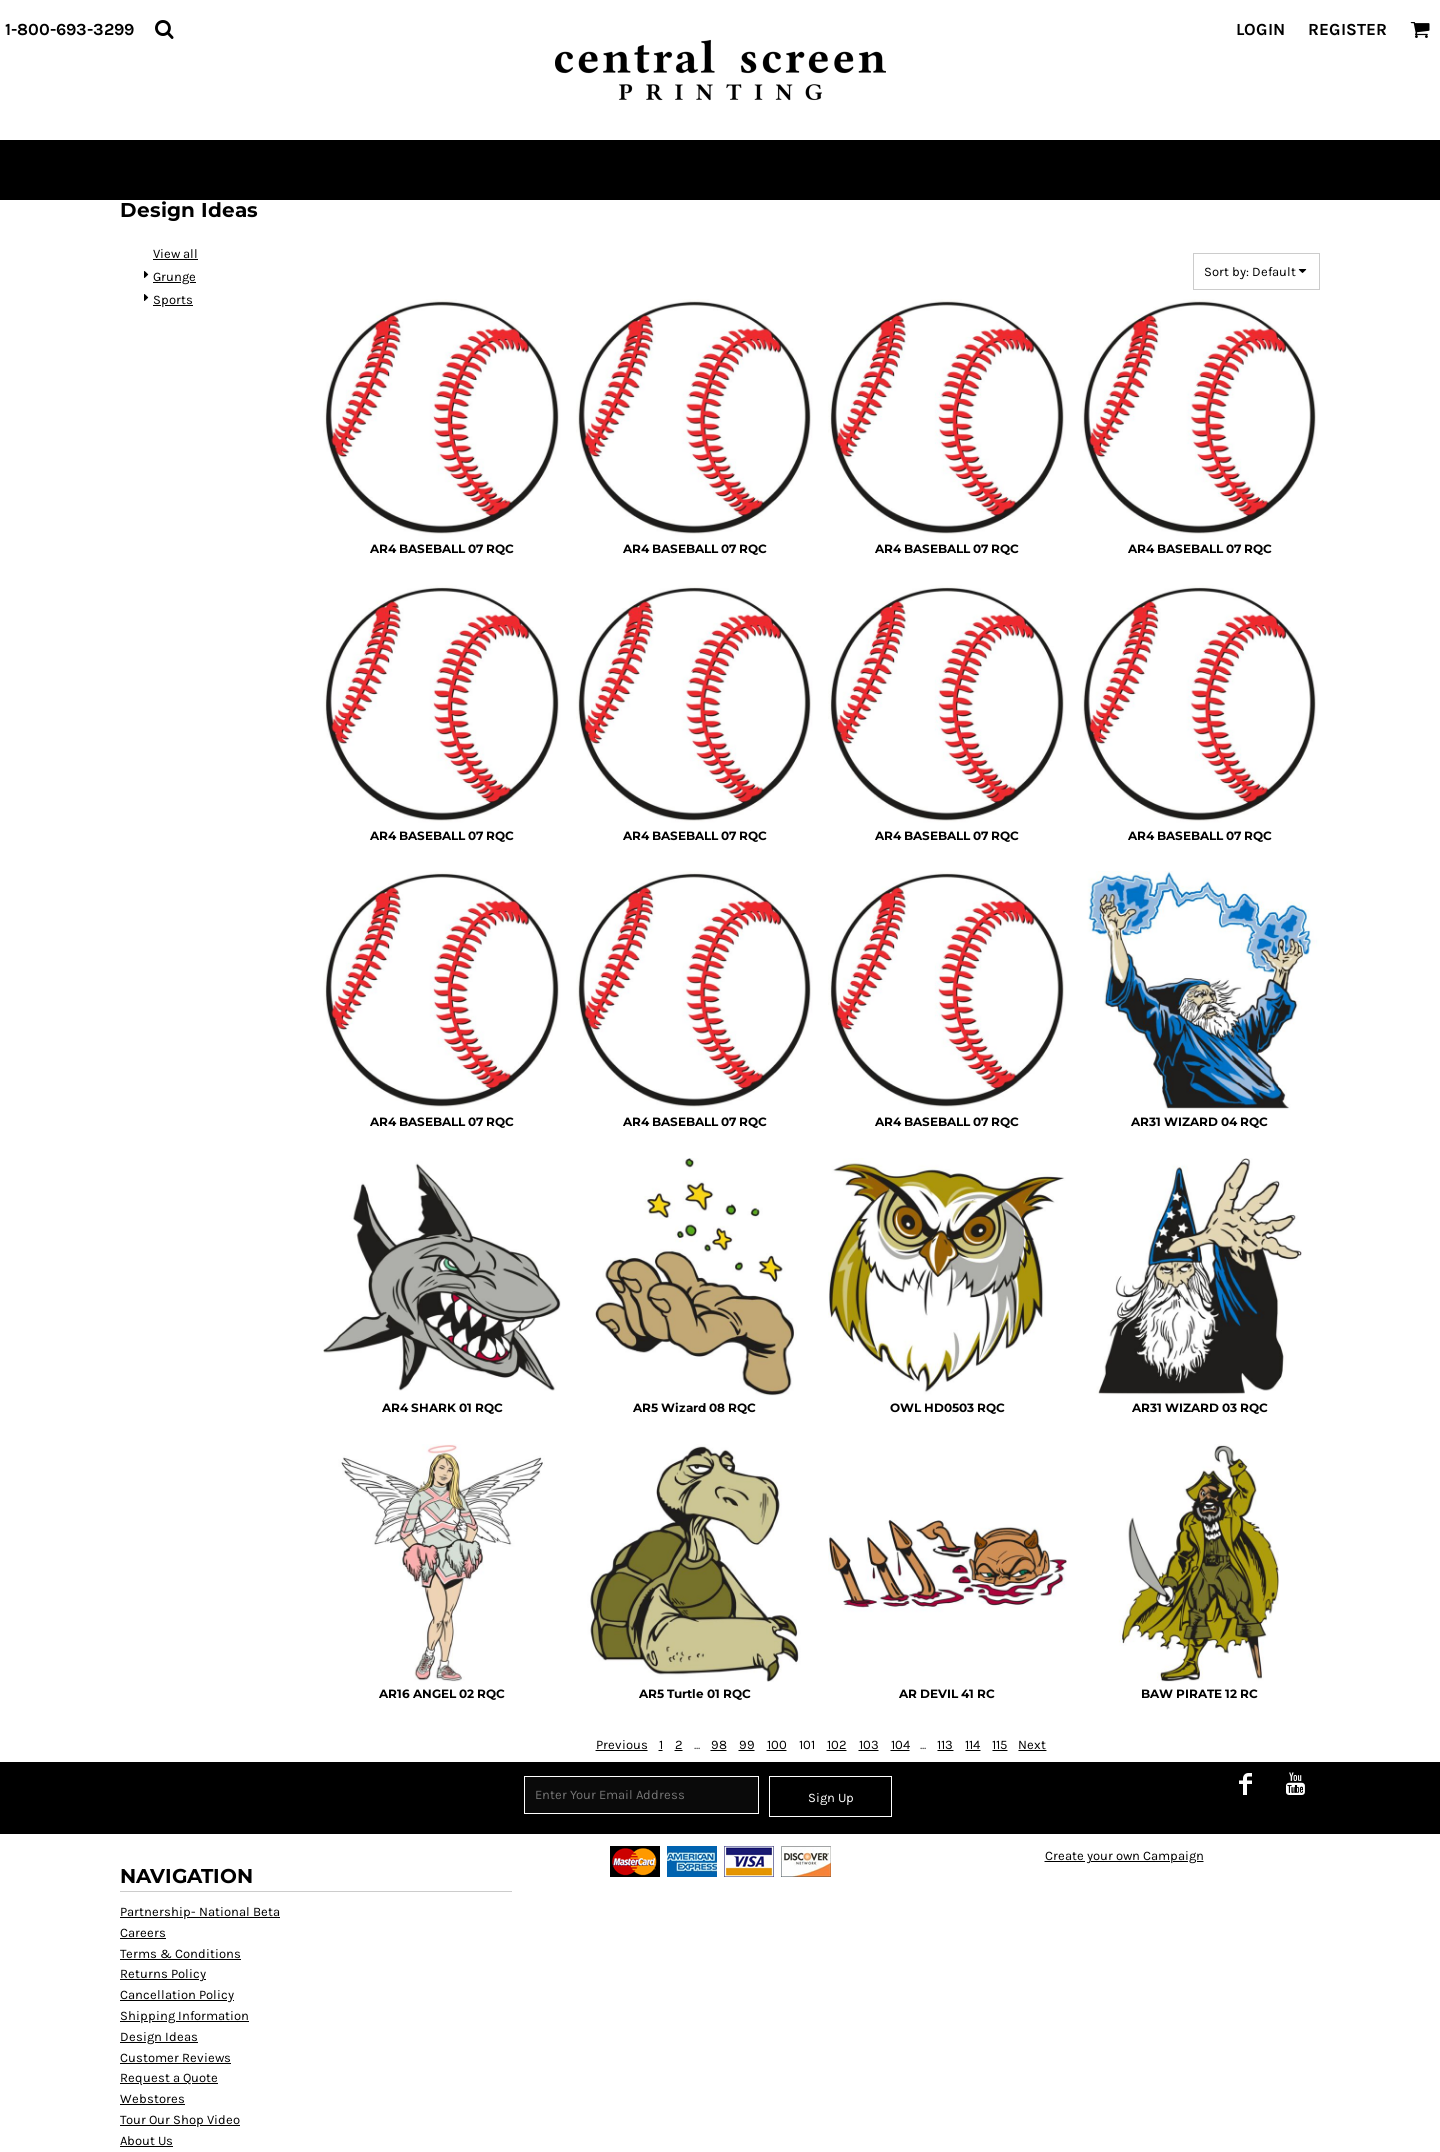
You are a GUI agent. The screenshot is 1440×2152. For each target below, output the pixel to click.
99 (747, 1744)
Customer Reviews (175, 2057)
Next (1032, 1744)
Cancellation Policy (177, 1994)
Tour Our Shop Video (180, 2119)
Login (1260, 29)
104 (900, 1744)
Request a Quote (169, 2077)
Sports (173, 299)
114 (972, 1744)
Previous (622, 1744)
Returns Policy (163, 1973)
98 (719, 1744)
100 (777, 1744)
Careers (143, 1932)
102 (837, 1744)
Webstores (152, 2098)
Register (1347, 29)
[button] (164, 29)
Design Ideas (159, 2036)
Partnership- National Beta (200, 1911)
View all (175, 253)
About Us (146, 2140)
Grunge (174, 276)
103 (869, 1744)
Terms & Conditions (180, 1953)
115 (999, 1744)
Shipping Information (184, 2015)
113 (945, 1744)
